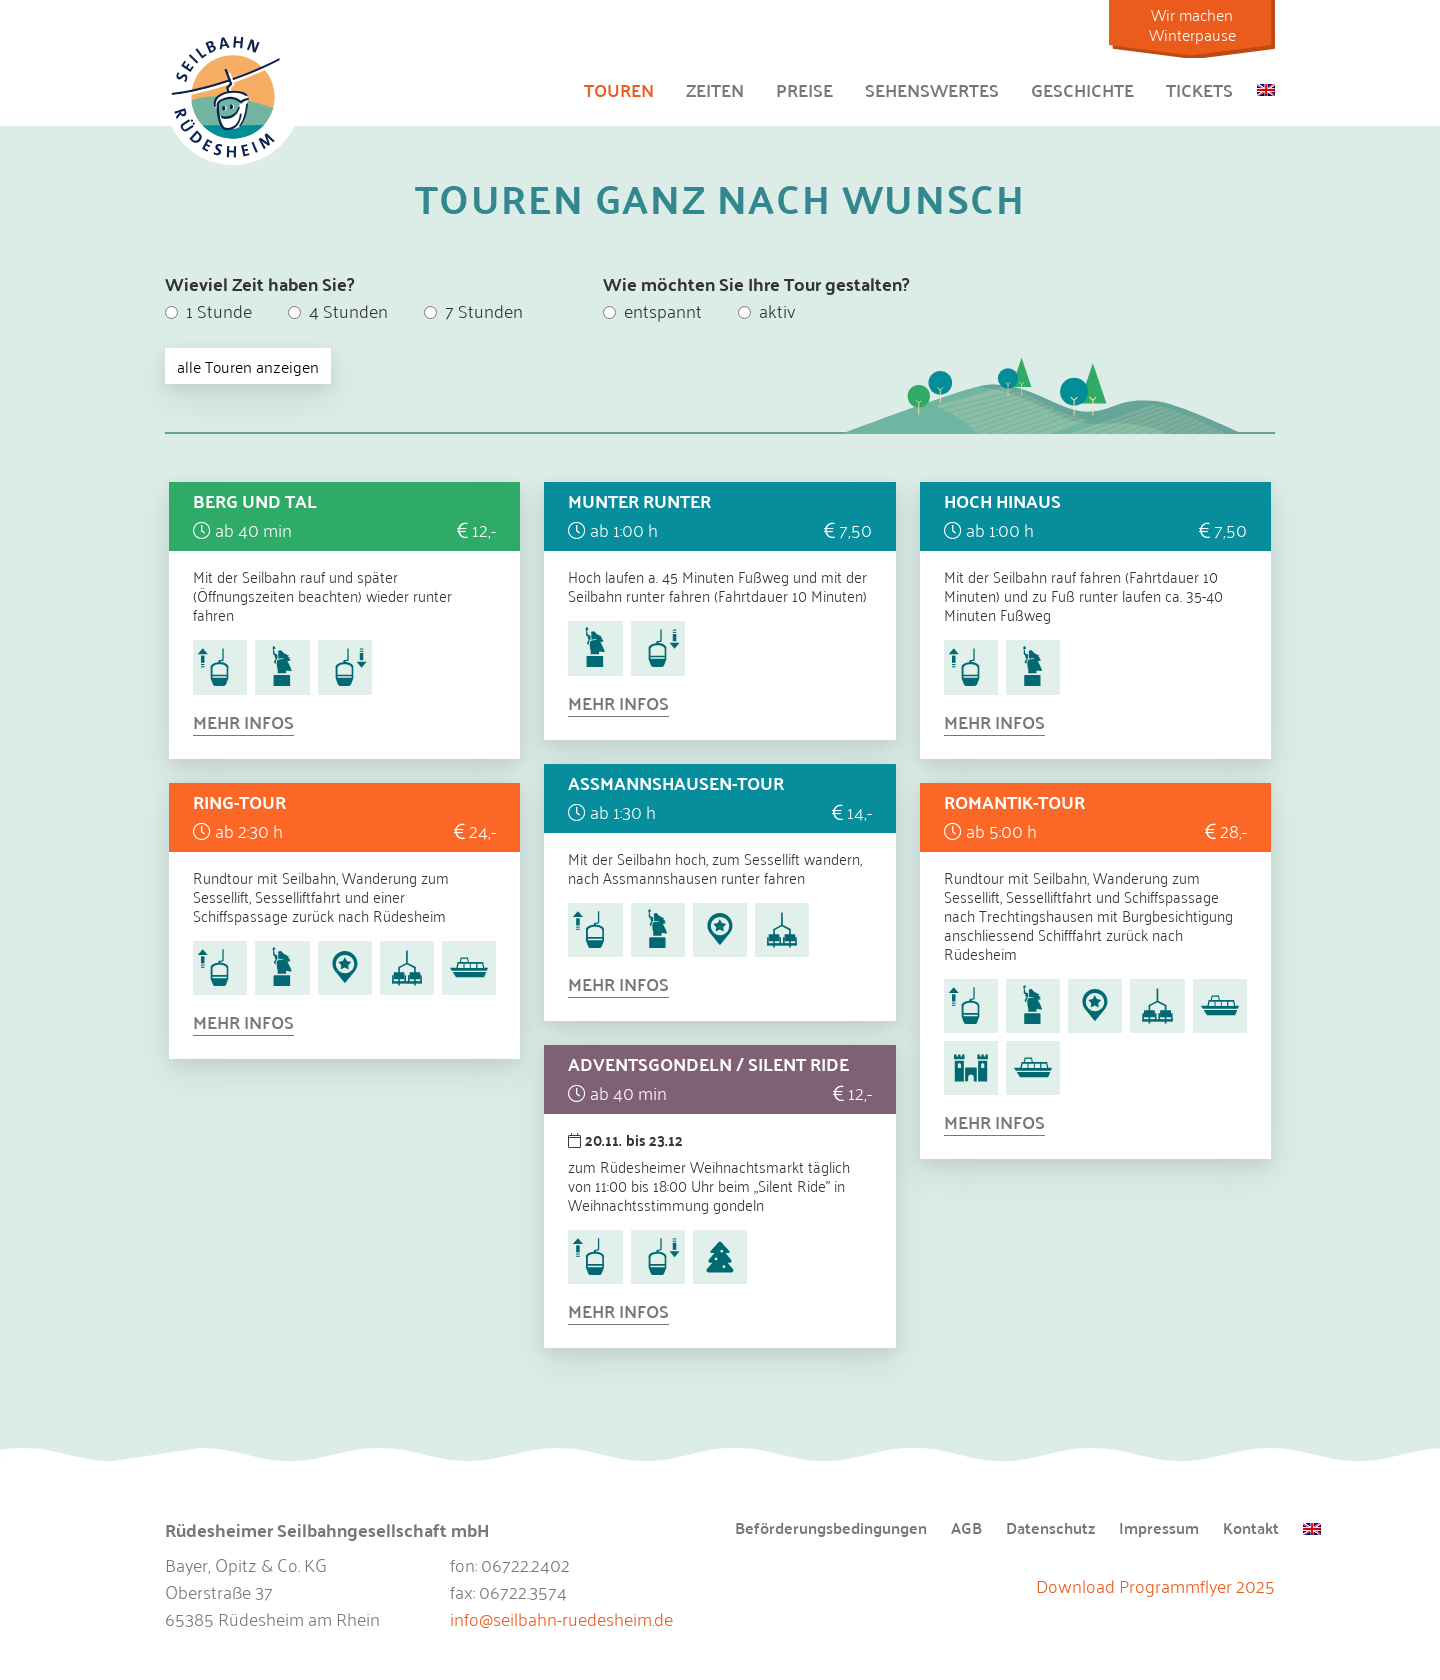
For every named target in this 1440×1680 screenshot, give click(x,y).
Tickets (1199, 89)
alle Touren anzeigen (248, 366)
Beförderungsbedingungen (831, 1529)
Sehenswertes (932, 89)
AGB (966, 1529)
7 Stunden (473, 310)
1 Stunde (208, 310)
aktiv (766, 310)
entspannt (652, 310)
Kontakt (1251, 1529)
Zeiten (715, 89)
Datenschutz (1050, 1529)
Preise (804, 89)
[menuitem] (1266, 86)
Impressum (1159, 1529)
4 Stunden (338, 310)
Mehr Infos (243, 721)
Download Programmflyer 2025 (1155, 1585)
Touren (619, 89)
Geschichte (1082, 89)
